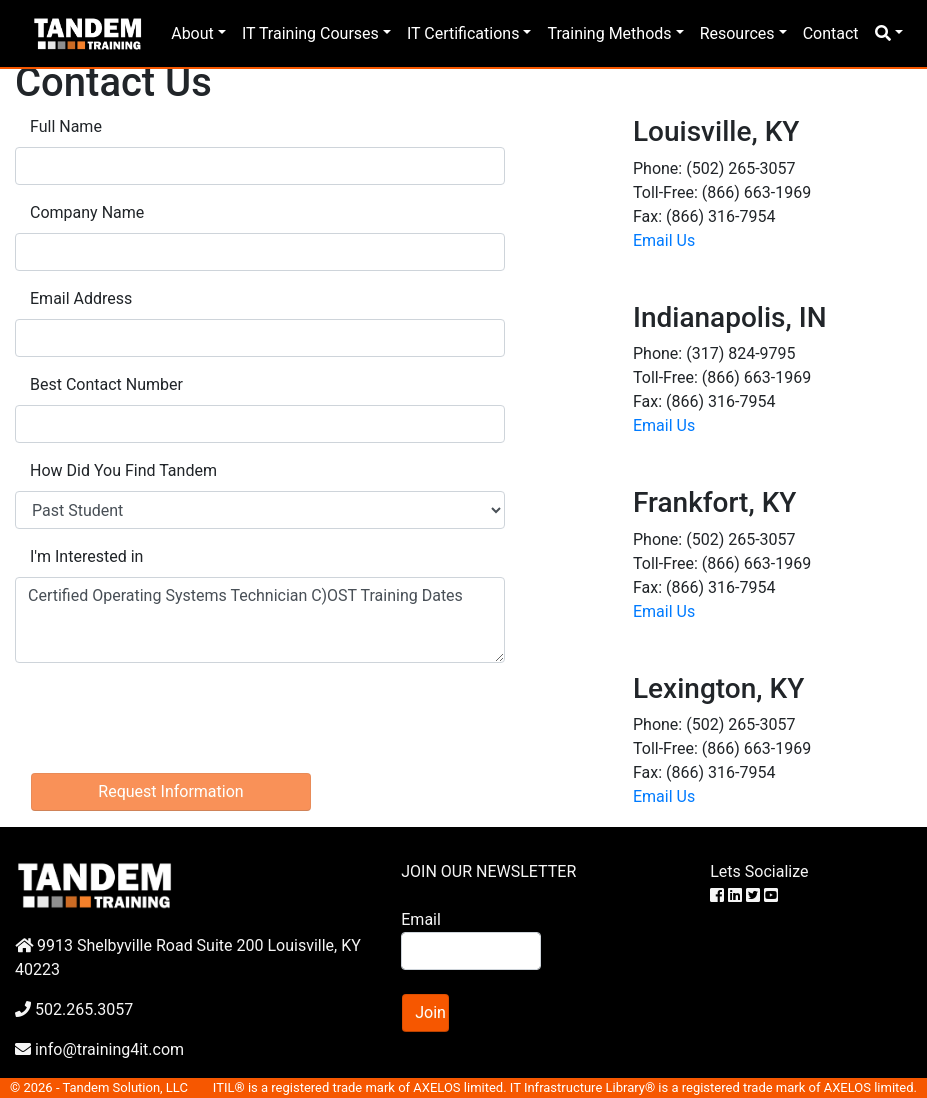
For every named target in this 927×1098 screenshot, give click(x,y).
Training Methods (609, 33)
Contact (831, 33)
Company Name (87, 212)
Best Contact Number (106, 384)
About (192, 33)
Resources (737, 33)
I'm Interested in (86, 556)
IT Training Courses (310, 33)
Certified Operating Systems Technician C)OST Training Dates (260, 620)
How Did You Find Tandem (123, 470)
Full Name (66, 126)
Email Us (664, 240)
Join (430, 1012)
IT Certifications (463, 33)
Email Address (81, 298)
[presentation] (167, 718)
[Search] (470, 951)
